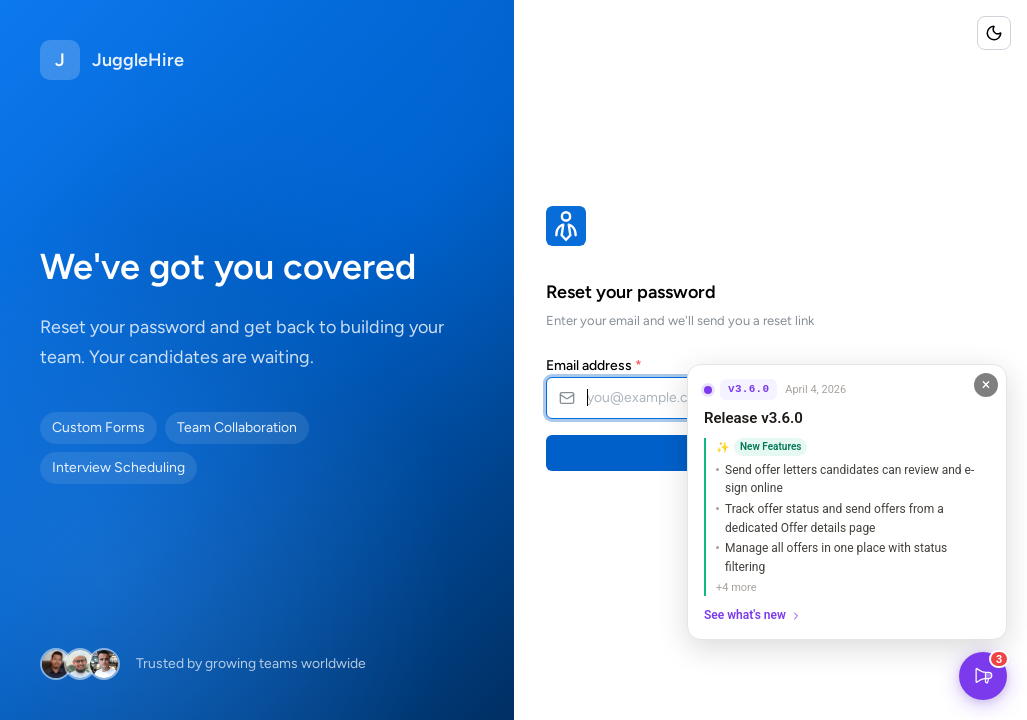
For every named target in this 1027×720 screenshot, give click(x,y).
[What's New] (983, 676)
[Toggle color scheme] (994, 33)
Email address (594, 365)
